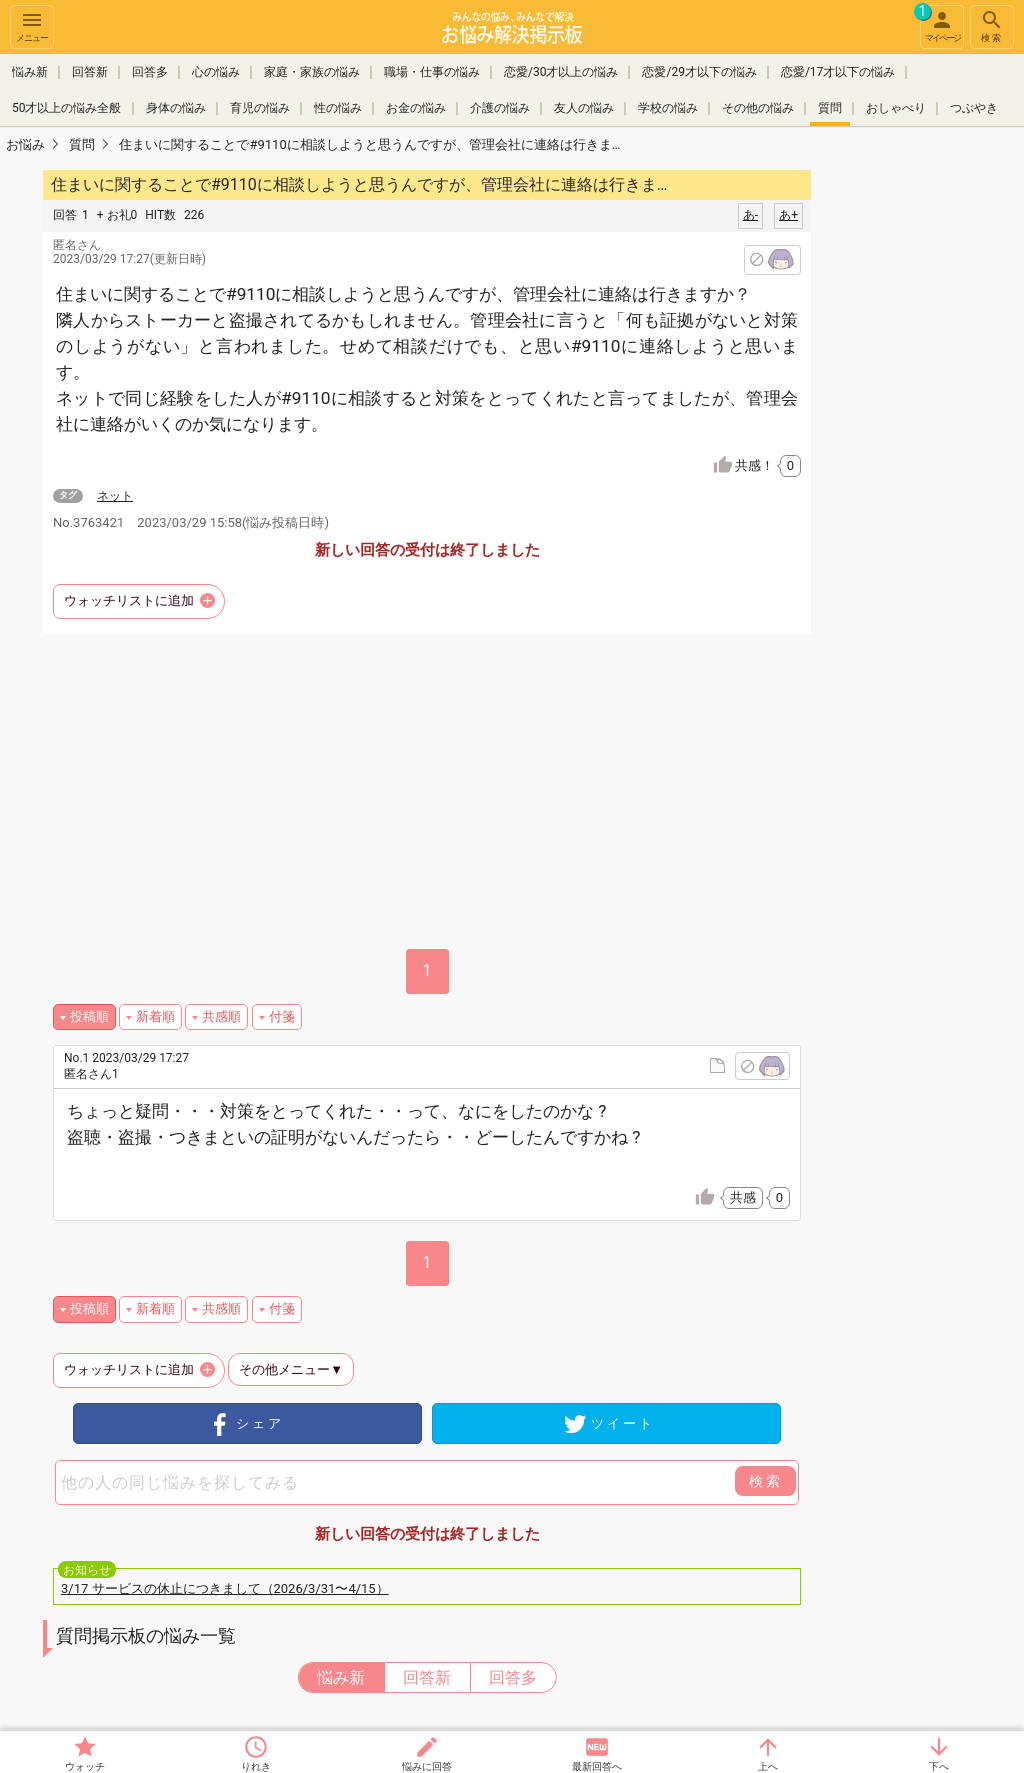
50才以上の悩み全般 (67, 108)
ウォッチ (85, 1766)
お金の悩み (416, 108)
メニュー (32, 25)
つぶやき (974, 108)
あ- (750, 215)
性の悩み (338, 108)
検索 (992, 25)
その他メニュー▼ (291, 1369)
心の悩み (216, 72)
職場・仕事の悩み (432, 72)
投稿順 (89, 1016)
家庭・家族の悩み (312, 72)
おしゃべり (896, 108)
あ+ (788, 215)
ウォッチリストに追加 (129, 600)
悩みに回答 (427, 1766)
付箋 (282, 1016)
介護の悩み (500, 108)
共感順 (221, 1016)
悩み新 (30, 72)
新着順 (155, 1016)
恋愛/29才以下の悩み (699, 72)
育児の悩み (260, 108)
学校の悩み (668, 108)
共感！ (768, 466)
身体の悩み (176, 108)
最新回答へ (597, 1766)
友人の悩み (584, 108)
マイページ (940, 24)
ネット (115, 496)
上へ (768, 1766)
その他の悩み (758, 108)
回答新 (90, 72)
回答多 (150, 72)
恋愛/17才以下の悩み (838, 72)
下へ (939, 1766)
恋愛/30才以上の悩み (561, 72)
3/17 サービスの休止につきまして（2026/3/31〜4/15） (225, 1588)
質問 (830, 108)
